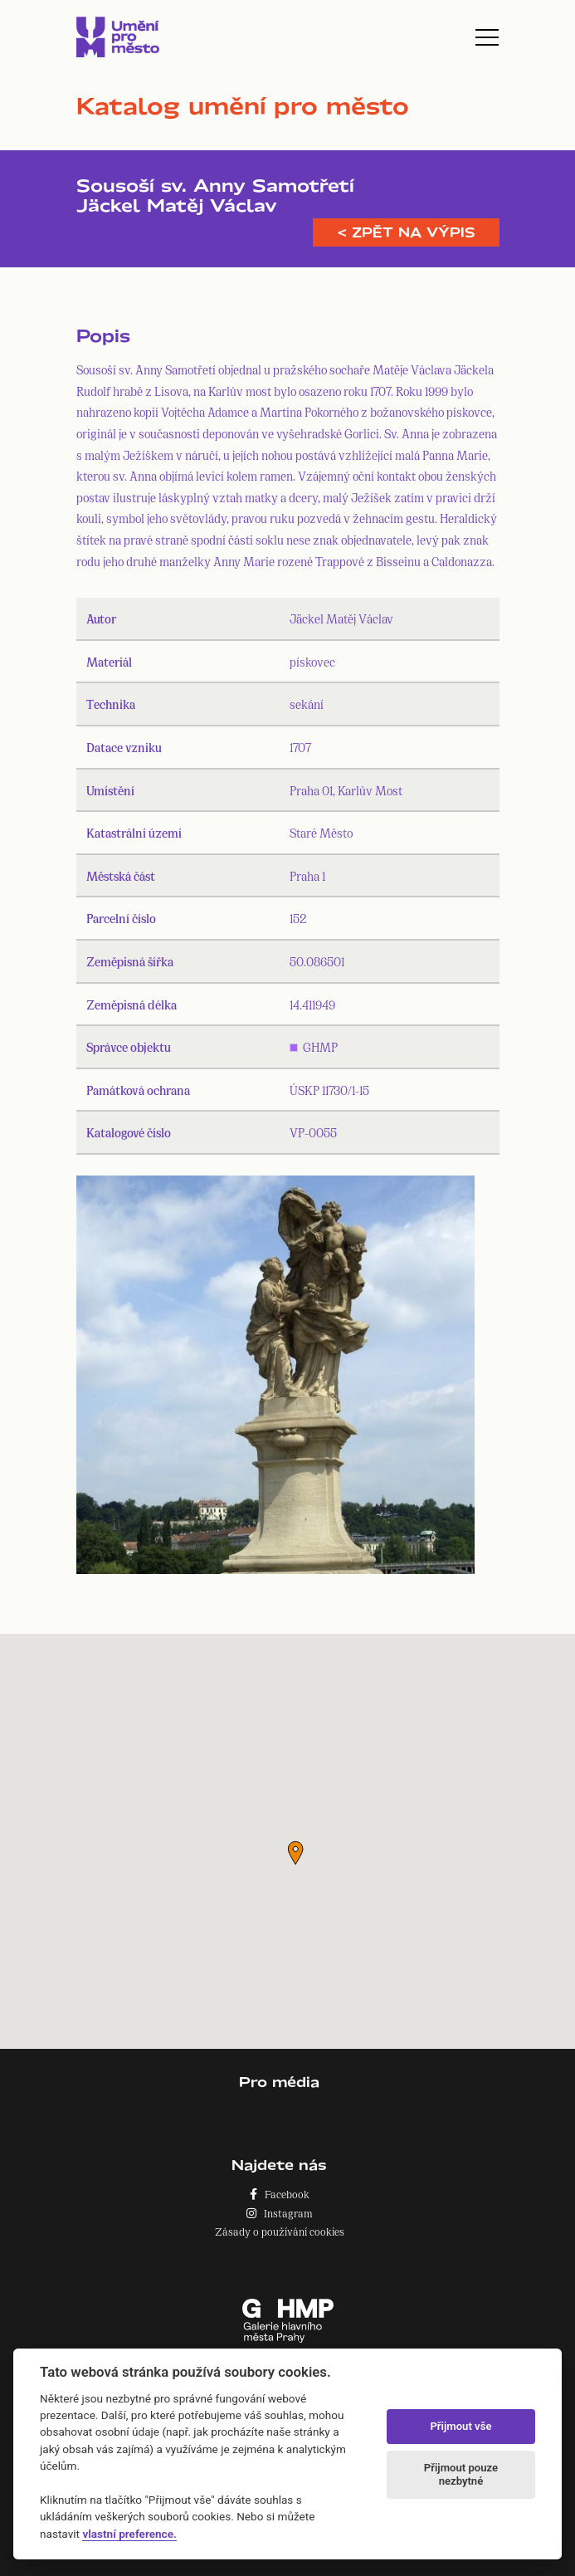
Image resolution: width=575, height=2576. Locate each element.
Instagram (279, 2213)
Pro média (279, 2082)
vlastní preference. (129, 2533)
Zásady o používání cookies (279, 2231)
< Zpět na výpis (406, 232)
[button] (295, 1852)
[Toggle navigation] (487, 37)
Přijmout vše (460, 2426)
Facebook (279, 2194)
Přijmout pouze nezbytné (461, 2474)
